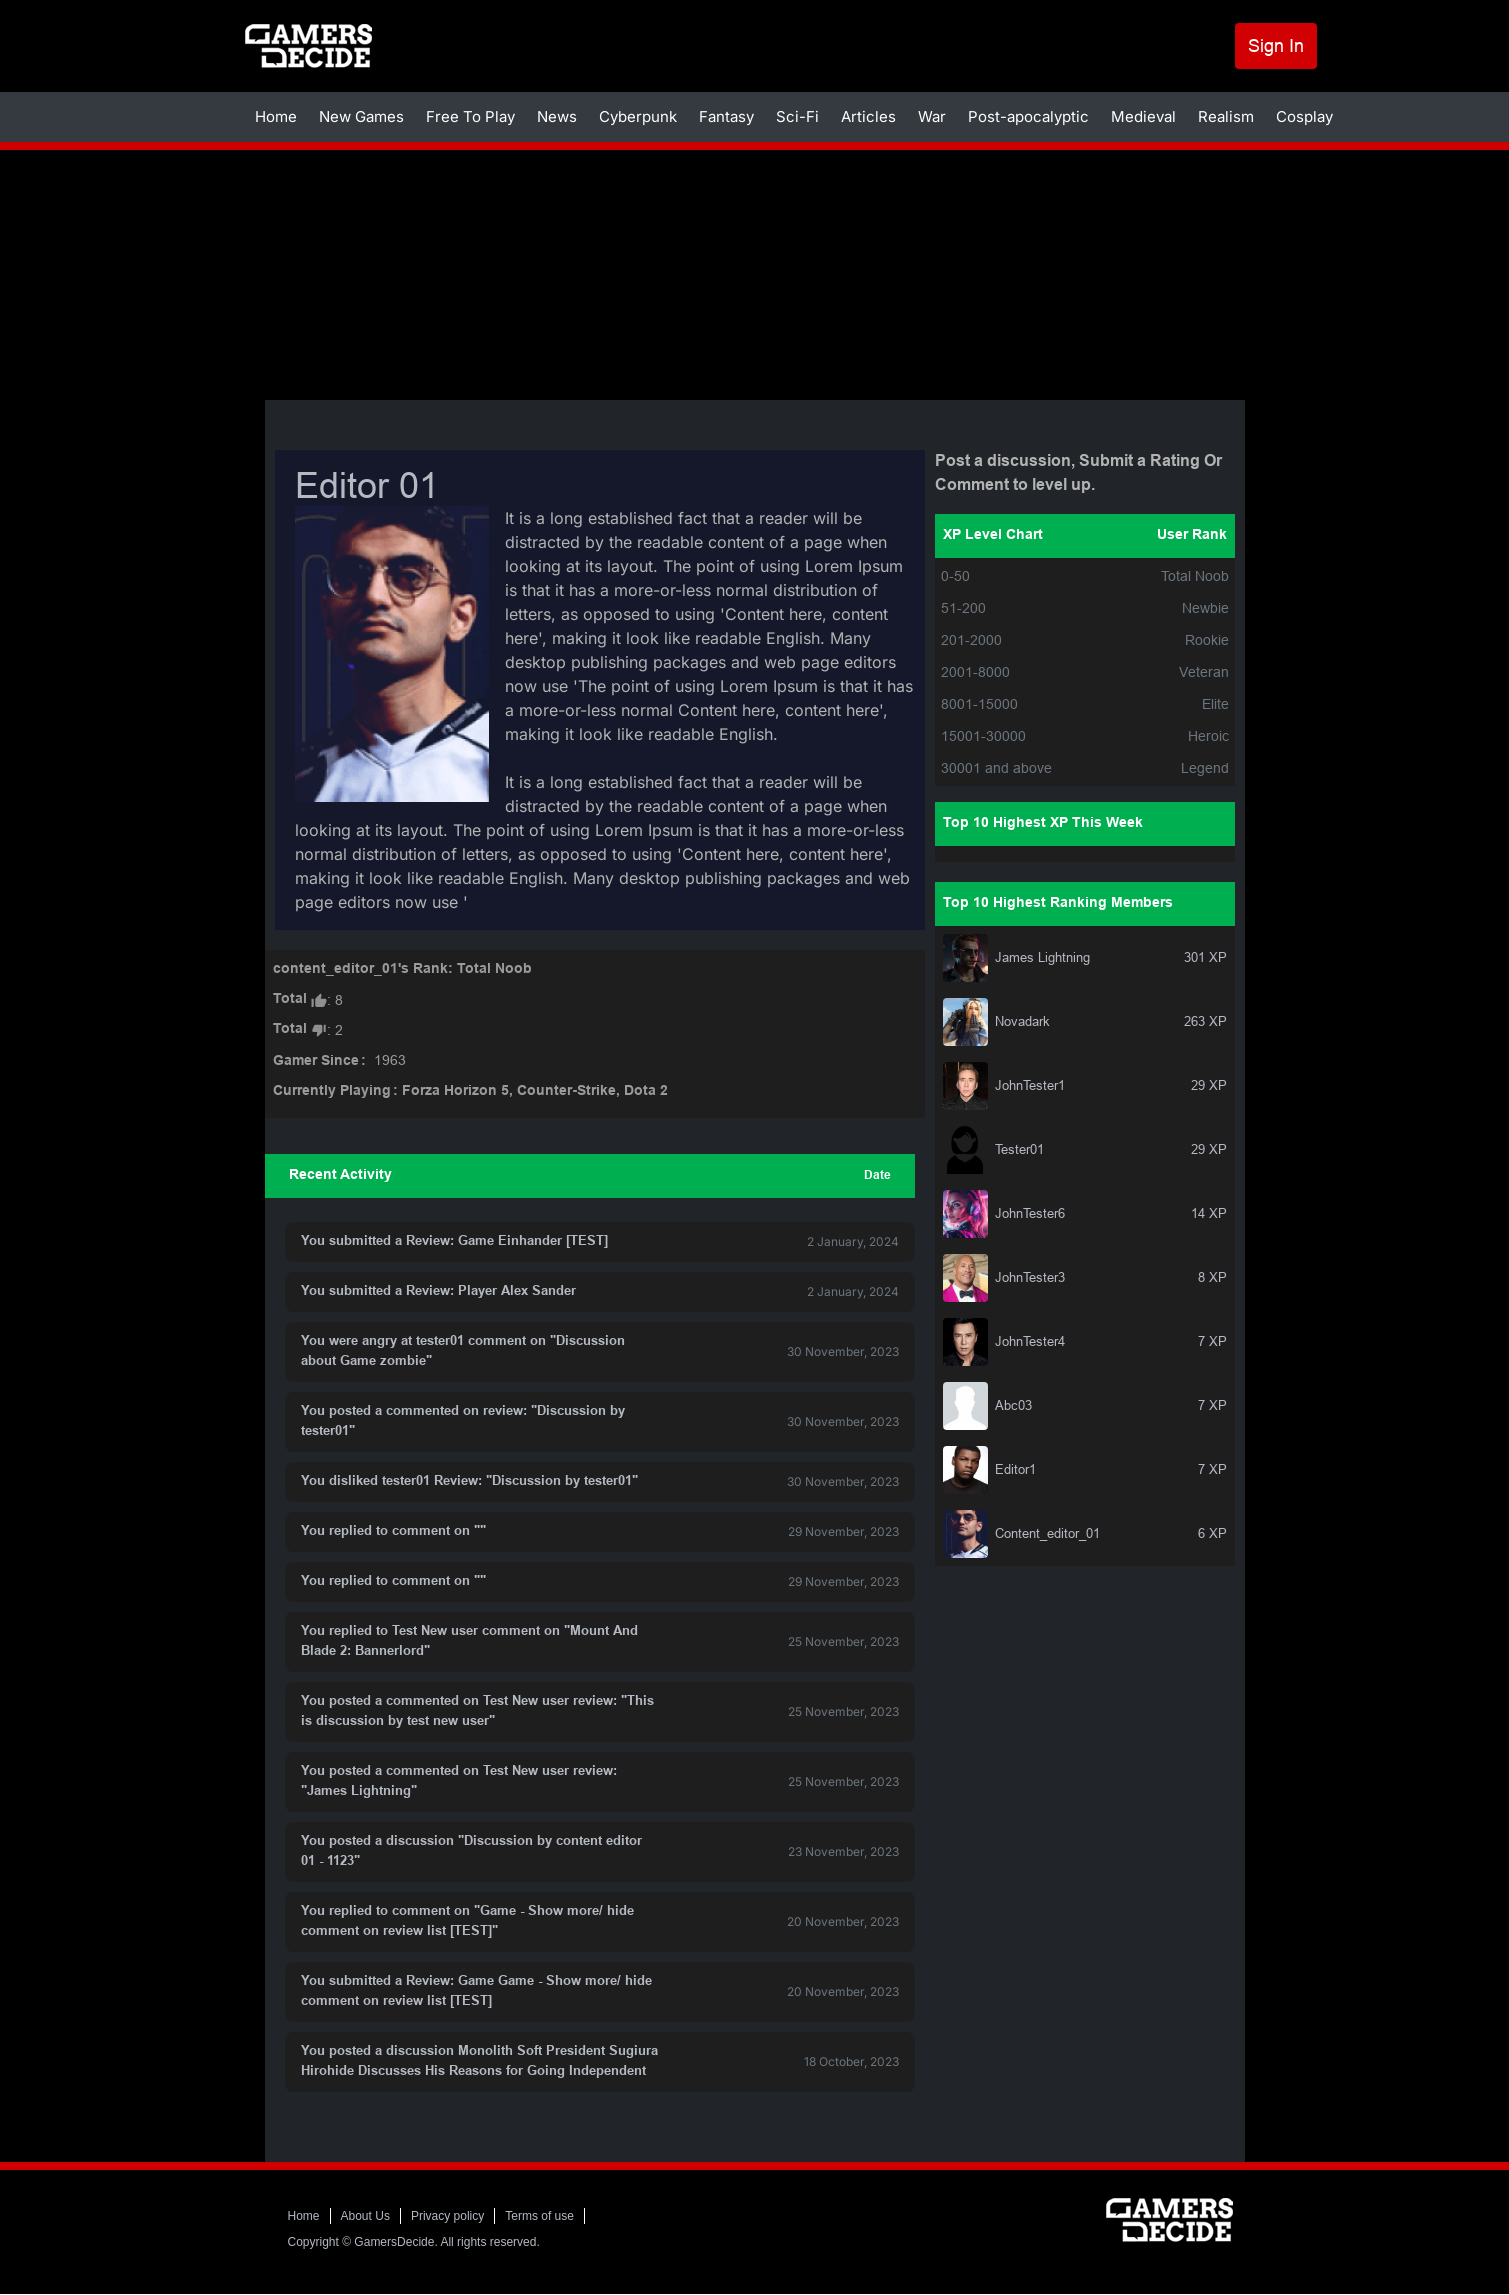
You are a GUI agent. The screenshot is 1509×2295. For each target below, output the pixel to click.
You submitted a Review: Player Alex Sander (438, 1292)
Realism (1226, 116)
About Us (365, 2216)
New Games (361, 116)
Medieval (1143, 116)
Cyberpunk (638, 116)
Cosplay (1304, 116)
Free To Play (470, 116)
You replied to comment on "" (393, 1532)
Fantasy (726, 116)
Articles (868, 116)
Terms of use (539, 2216)
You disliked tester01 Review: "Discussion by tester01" (469, 1482)
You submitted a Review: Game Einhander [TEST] (454, 1242)
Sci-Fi (797, 116)
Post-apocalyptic (1028, 116)
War (932, 116)
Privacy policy (447, 2216)
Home (276, 116)
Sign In (1276, 45)
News (557, 116)
